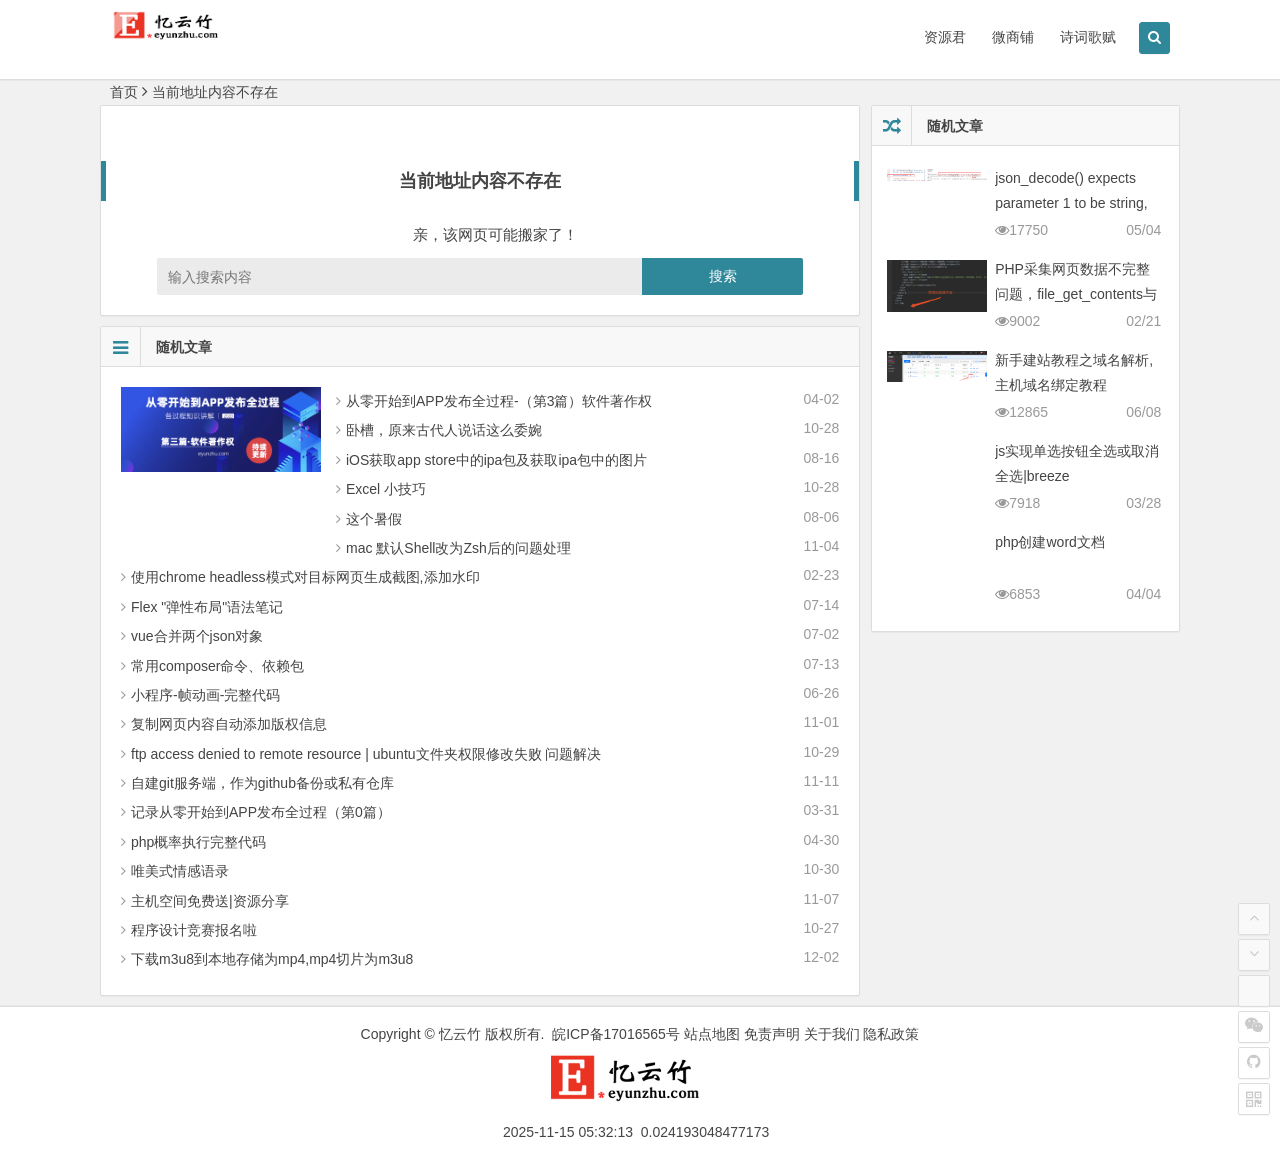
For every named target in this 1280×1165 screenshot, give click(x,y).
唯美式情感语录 (180, 871)
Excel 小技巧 (386, 489)
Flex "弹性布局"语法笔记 (207, 607)
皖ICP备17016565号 (616, 1034)
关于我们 (832, 1034)
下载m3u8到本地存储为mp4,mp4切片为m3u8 (272, 959)
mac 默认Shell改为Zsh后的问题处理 (458, 548)
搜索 (723, 276)
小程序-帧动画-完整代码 (205, 695)
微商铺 (1013, 37)
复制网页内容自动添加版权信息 (229, 724)
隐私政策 (891, 1034)
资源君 (945, 37)
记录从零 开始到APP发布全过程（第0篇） (261, 812)
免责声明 (772, 1034)
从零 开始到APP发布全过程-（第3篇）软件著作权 (499, 401)
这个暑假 (374, 519)
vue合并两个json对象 (197, 636)
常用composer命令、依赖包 (217, 666)
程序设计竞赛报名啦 (194, 930)
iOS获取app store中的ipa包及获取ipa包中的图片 (496, 460)
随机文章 (156, 347)
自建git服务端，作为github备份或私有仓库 (262, 783)
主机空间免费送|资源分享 (210, 901)
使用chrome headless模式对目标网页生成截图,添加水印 (305, 577)
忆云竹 (460, 1034)
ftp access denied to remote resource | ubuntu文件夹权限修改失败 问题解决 (366, 754)
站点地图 (712, 1034)
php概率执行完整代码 (198, 842)
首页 (124, 92)
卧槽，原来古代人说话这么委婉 (444, 430)
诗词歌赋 (1088, 37)
